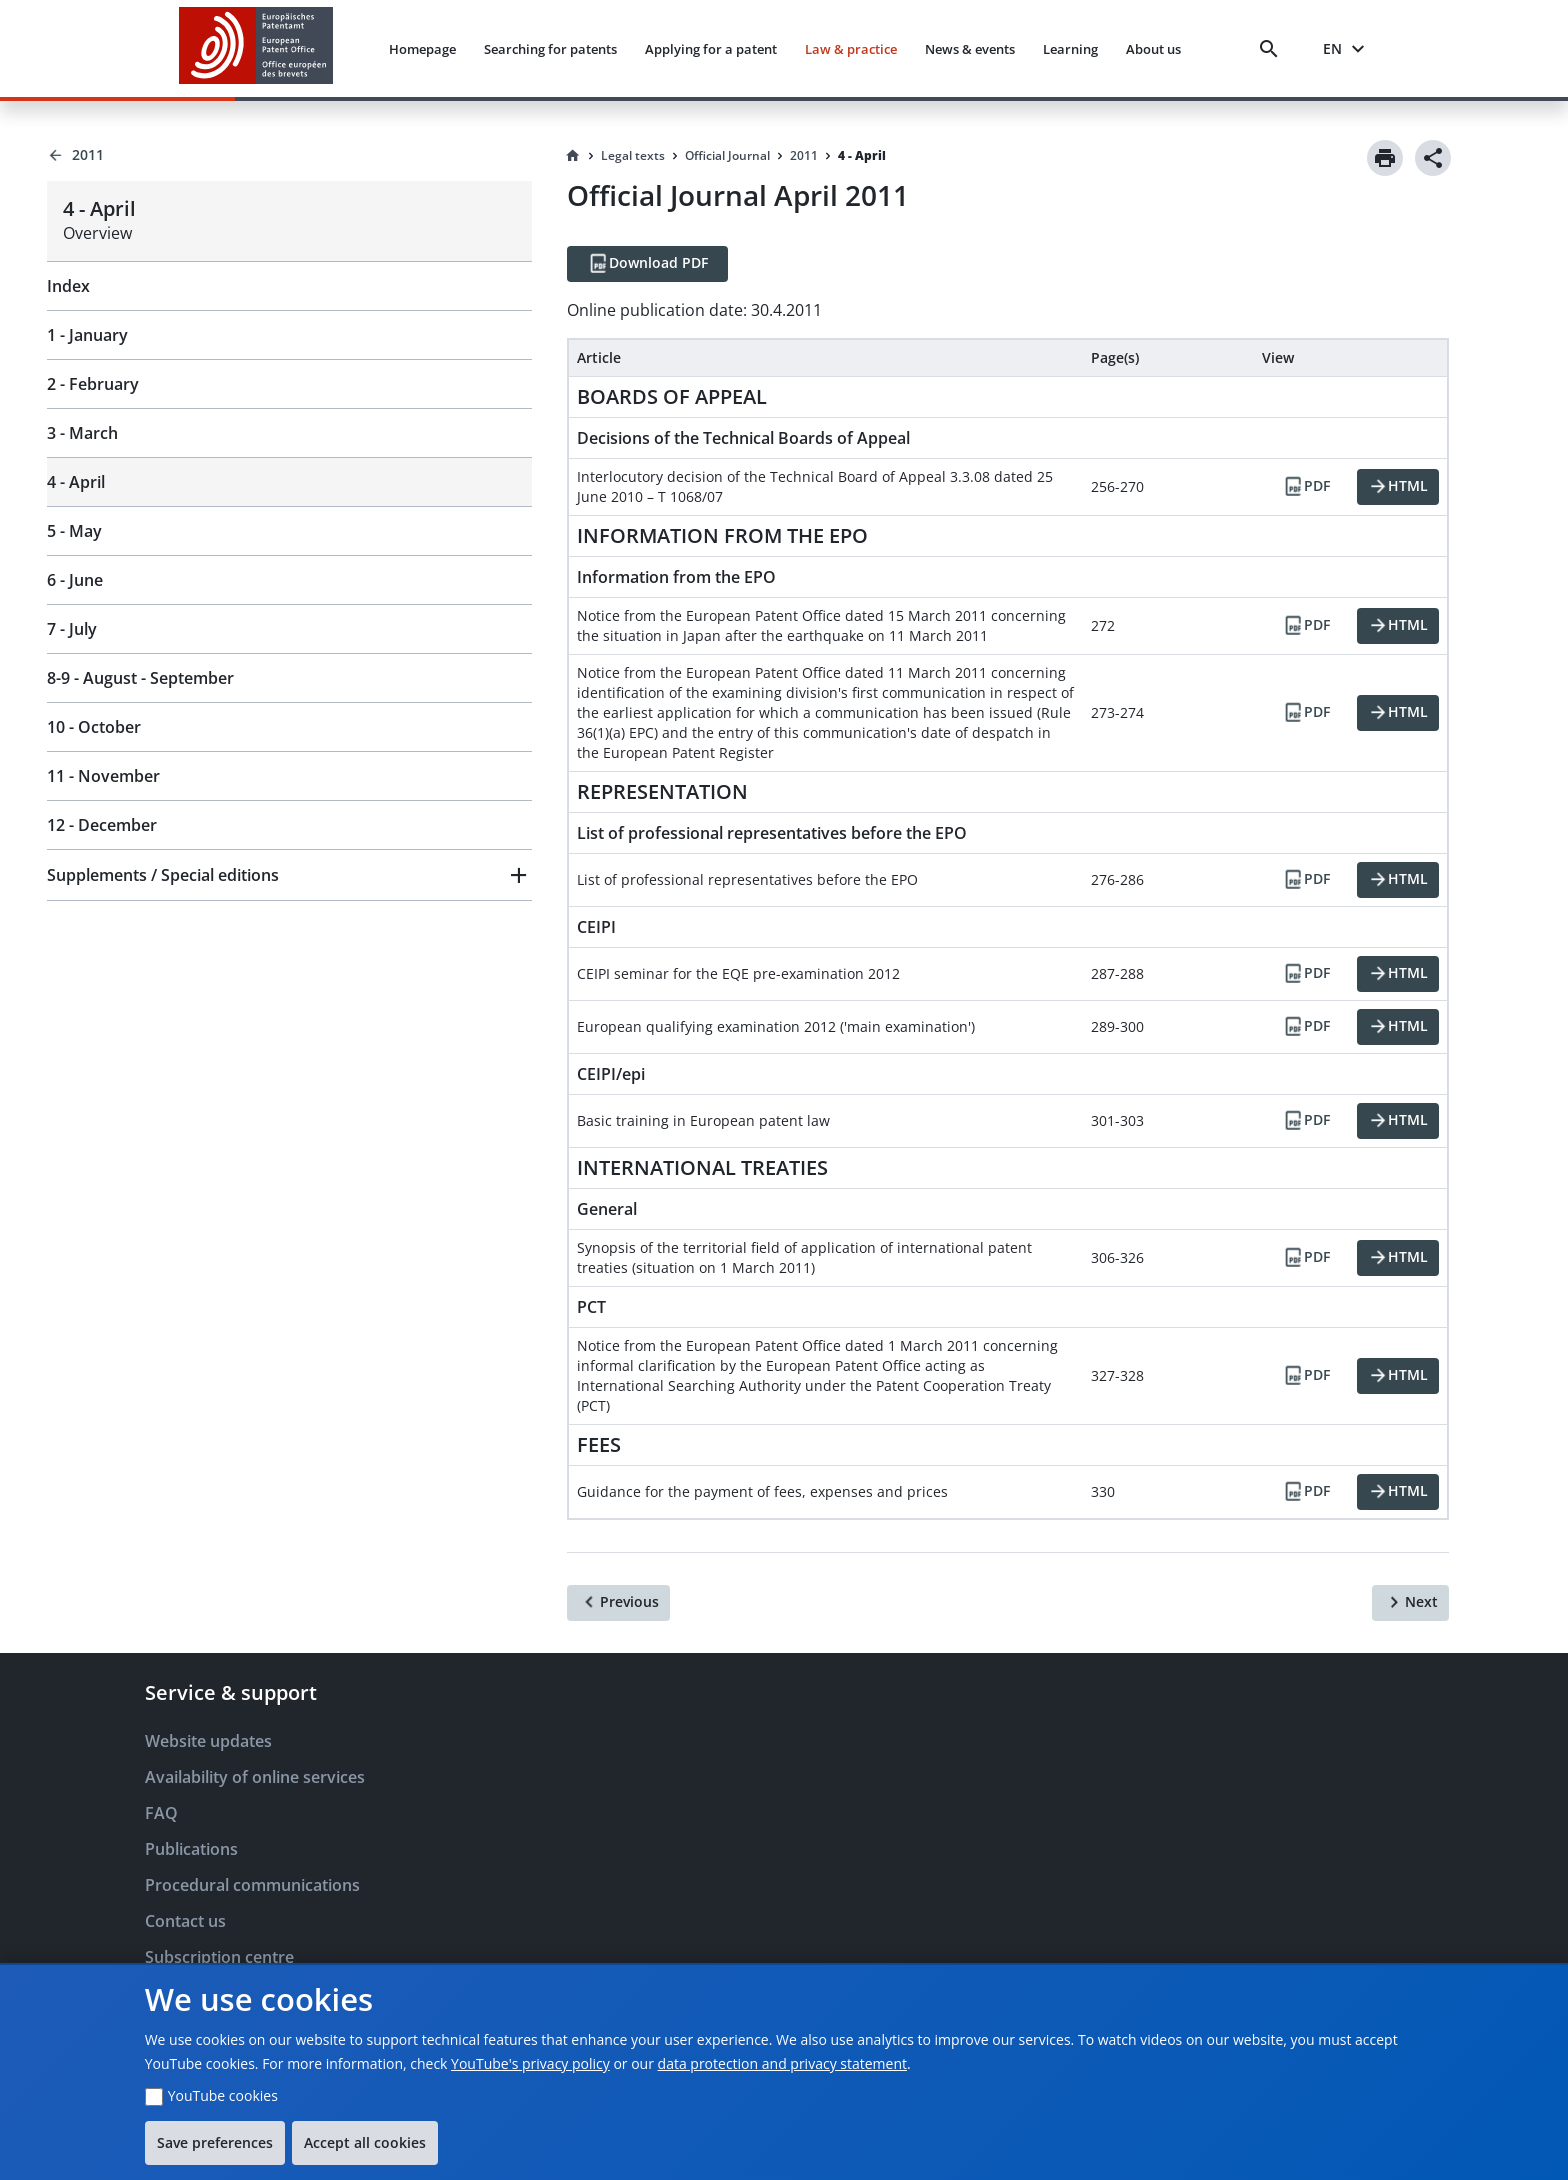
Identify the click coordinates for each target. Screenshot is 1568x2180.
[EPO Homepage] (256, 48)
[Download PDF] (647, 264)
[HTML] (1398, 487)
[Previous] (618, 1603)
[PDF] (1306, 487)
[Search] (1273, 49)
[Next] (1410, 1603)
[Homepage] (573, 156)
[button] (289, 875)
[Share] (1433, 158)
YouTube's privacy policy (530, 2063)
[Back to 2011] (289, 155)
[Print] (1385, 158)
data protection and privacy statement (782, 2063)
